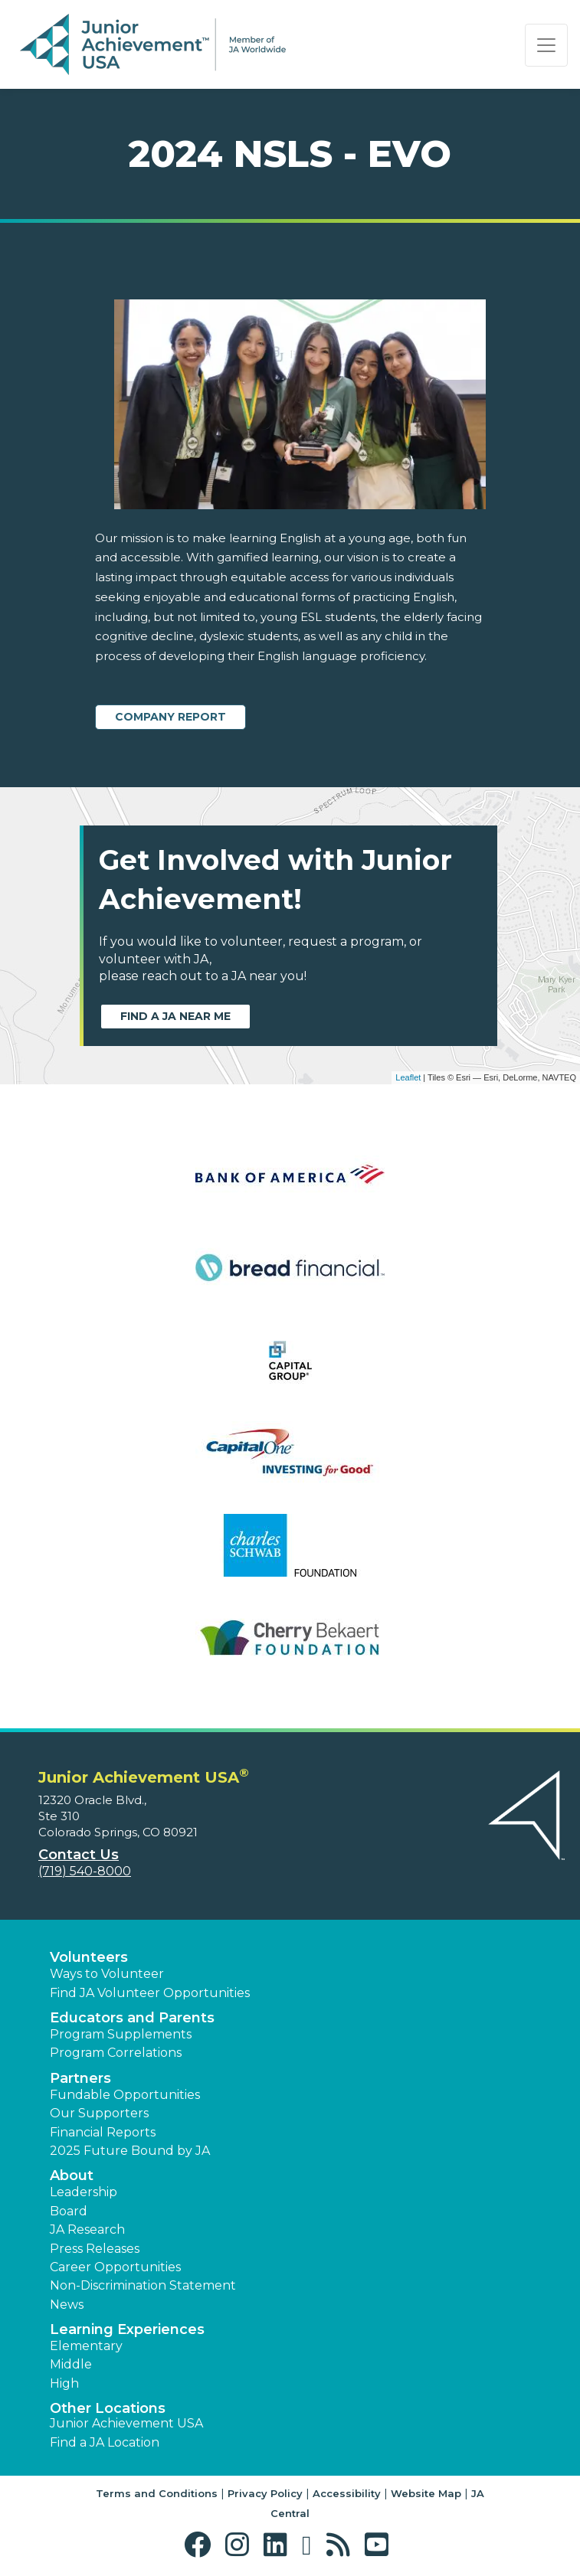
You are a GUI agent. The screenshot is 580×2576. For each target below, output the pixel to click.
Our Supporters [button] (99, 2113)
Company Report (170, 717)
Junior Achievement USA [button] (126, 2423)
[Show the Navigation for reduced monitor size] (546, 45)
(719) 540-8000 (84, 1871)
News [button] (67, 2304)
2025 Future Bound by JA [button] (130, 2150)
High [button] (64, 2383)
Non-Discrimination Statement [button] (143, 2285)
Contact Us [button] (78, 1855)
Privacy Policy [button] (265, 2493)
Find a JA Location (104, 2442)
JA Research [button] (87, 2229)
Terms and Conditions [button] (157, 2493)
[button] (201, 2545)
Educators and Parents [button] (132, 2018)
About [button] (71, 2175)
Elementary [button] (86, 2346)
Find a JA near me (175, 1016)
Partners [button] (80, 2078)
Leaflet (408, 1077)
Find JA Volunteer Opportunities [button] (150, 1993)
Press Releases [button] (94, 2248)
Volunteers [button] (89, 1957)
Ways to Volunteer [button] (107, 1973)
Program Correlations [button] (116, 2052)
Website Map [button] (426, 2493)
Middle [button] (71, 2364)
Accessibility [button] (347, 2493)
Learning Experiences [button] (127, 2329)
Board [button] (68, 2211)
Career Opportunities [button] (115, 2267)
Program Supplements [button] (121, 2034)
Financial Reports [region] (103, 2132)
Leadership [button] (83, 2192)
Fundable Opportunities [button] (125, 2094)
